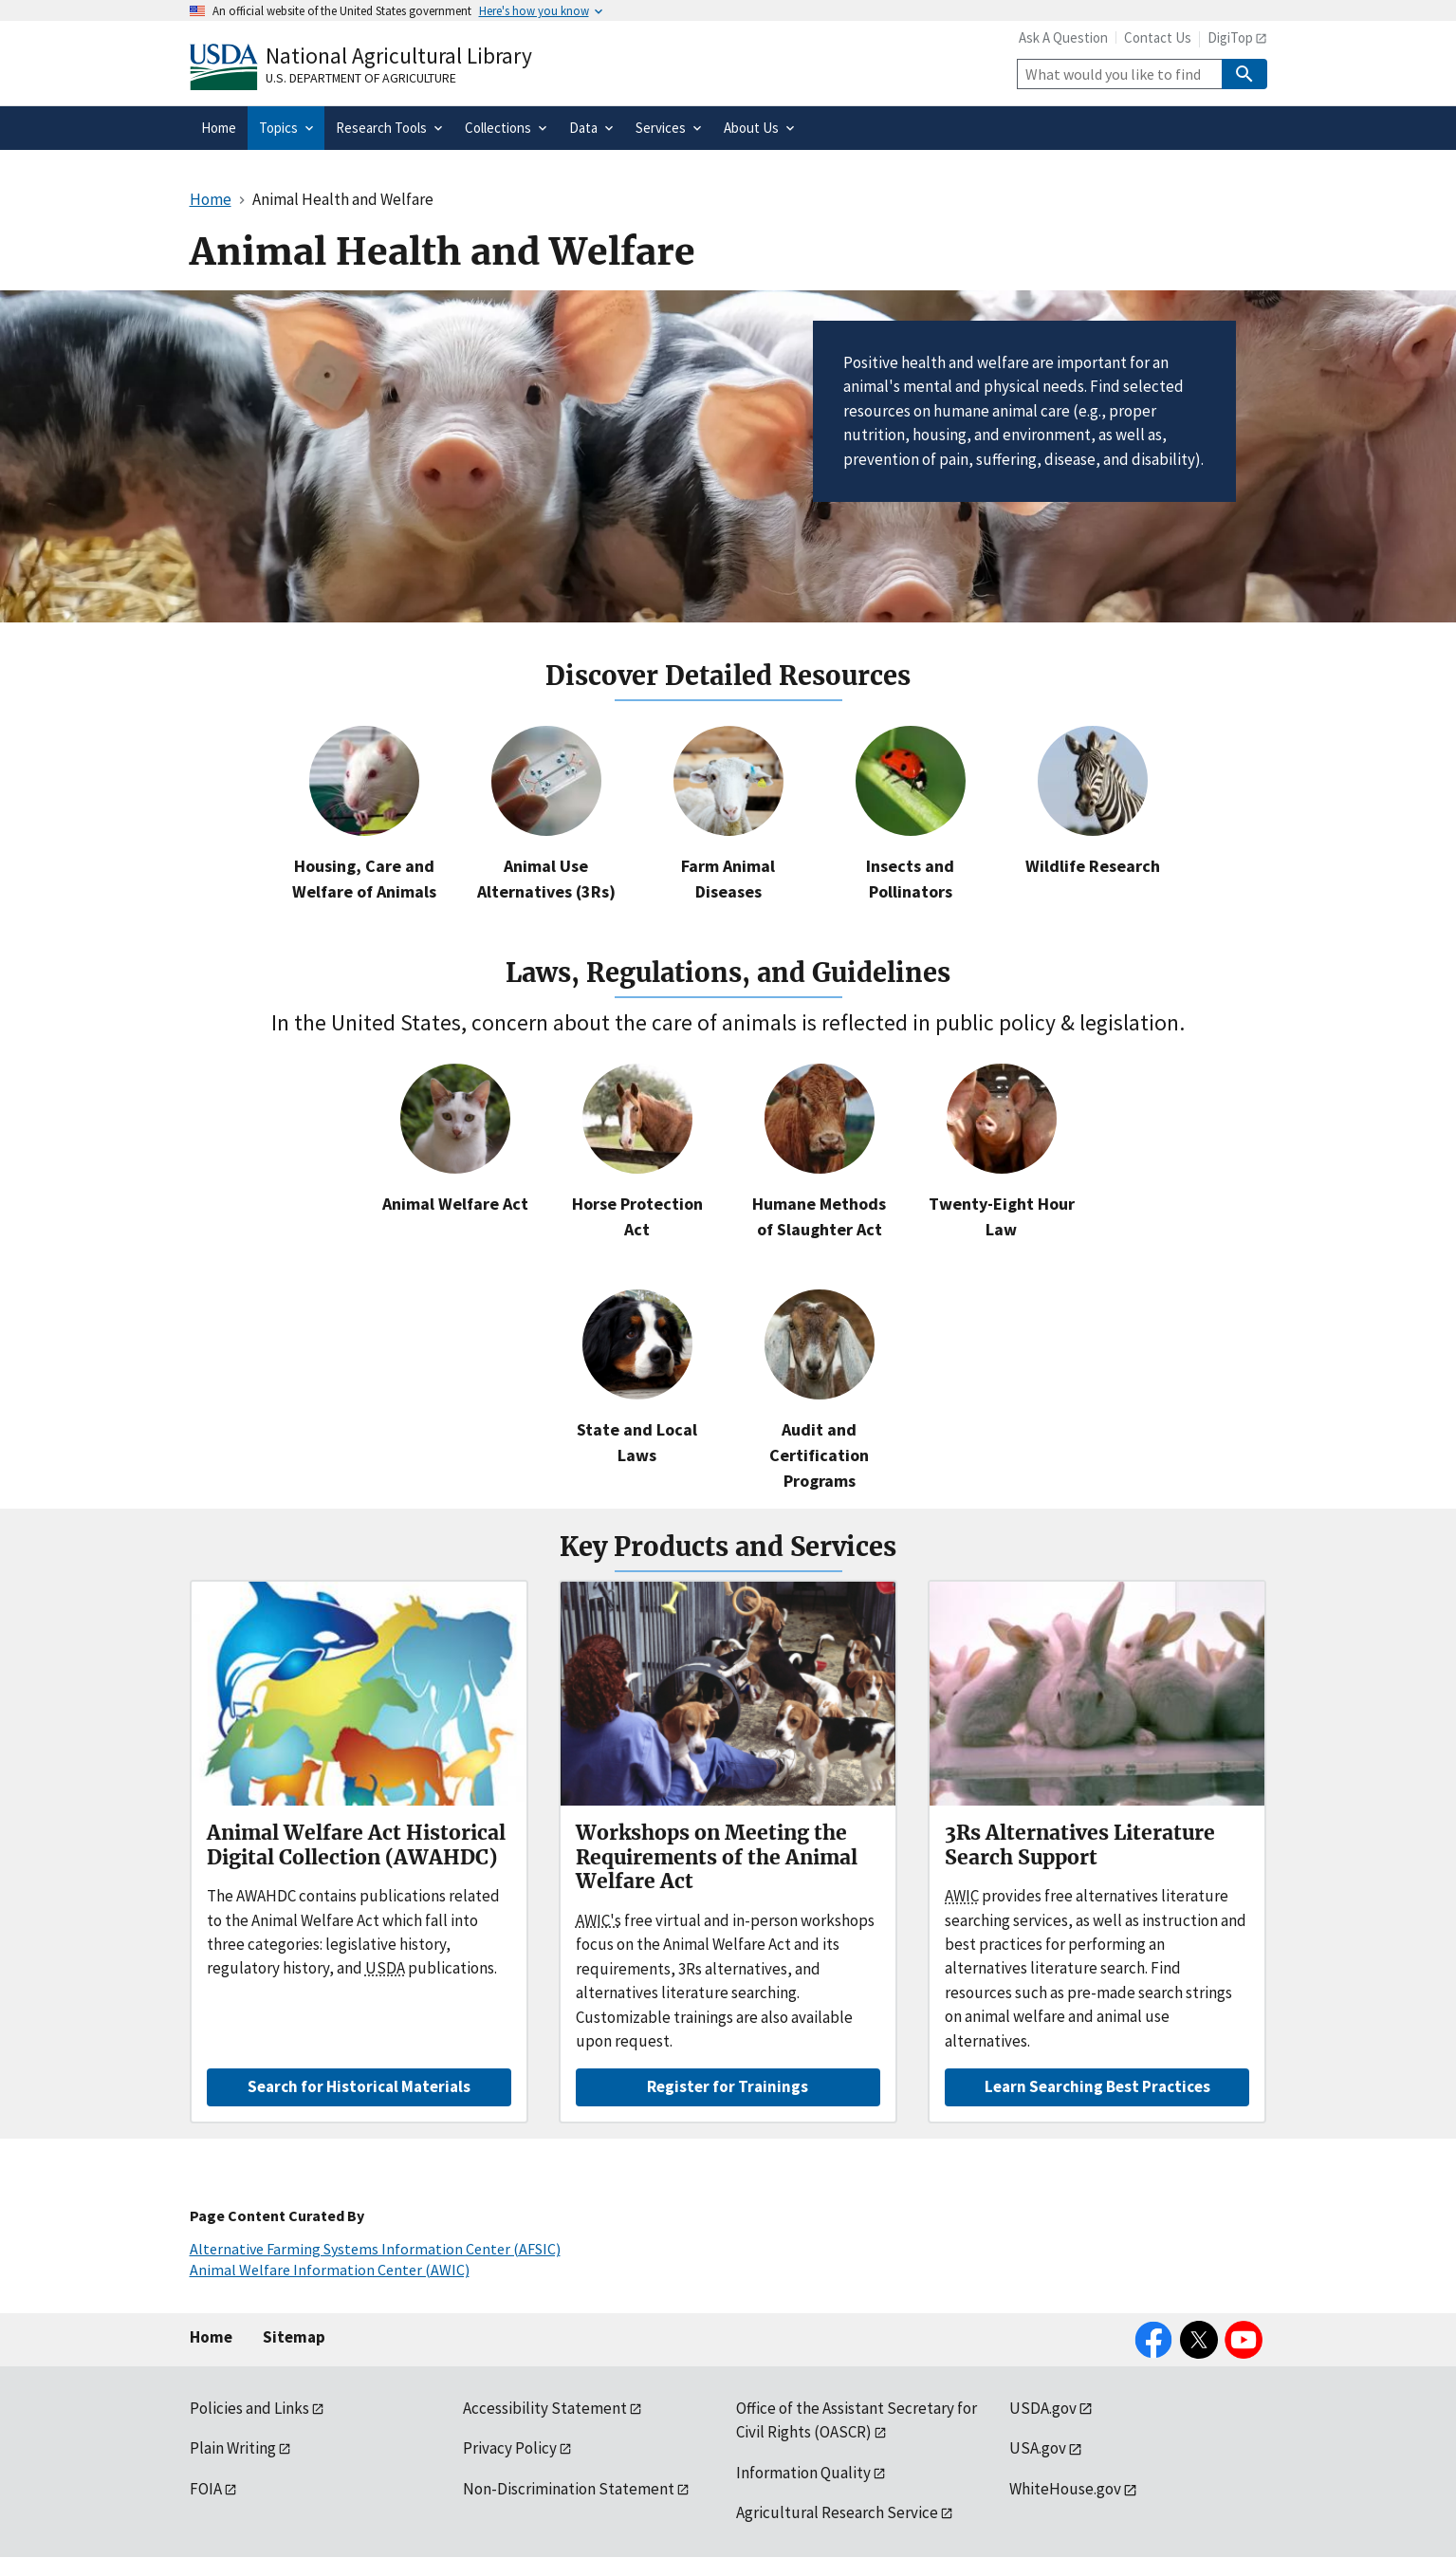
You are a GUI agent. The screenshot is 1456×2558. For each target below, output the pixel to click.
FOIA (206, 2488)
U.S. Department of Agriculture (361, 77)
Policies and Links (249, 2408)
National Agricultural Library (399, 55)
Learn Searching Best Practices (1097, 2086)
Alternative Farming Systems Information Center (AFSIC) (375, 2248)
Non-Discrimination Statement (568, 2488)
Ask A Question (1063, 37)
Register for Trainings (727, 2086)
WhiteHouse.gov (1065, 2488)
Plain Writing (233, 2448)
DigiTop (1230, 37)
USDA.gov (1043, 2408)
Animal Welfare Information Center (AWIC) (330, 2269)
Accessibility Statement (545, 2408)
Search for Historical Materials (359, 2086)
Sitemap (294, 2336)
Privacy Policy (510, 2448)
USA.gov (1037, 2448)
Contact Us (1157, 37)
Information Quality (803, 2472)
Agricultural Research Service (837, 2512)
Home (211, 2336)
